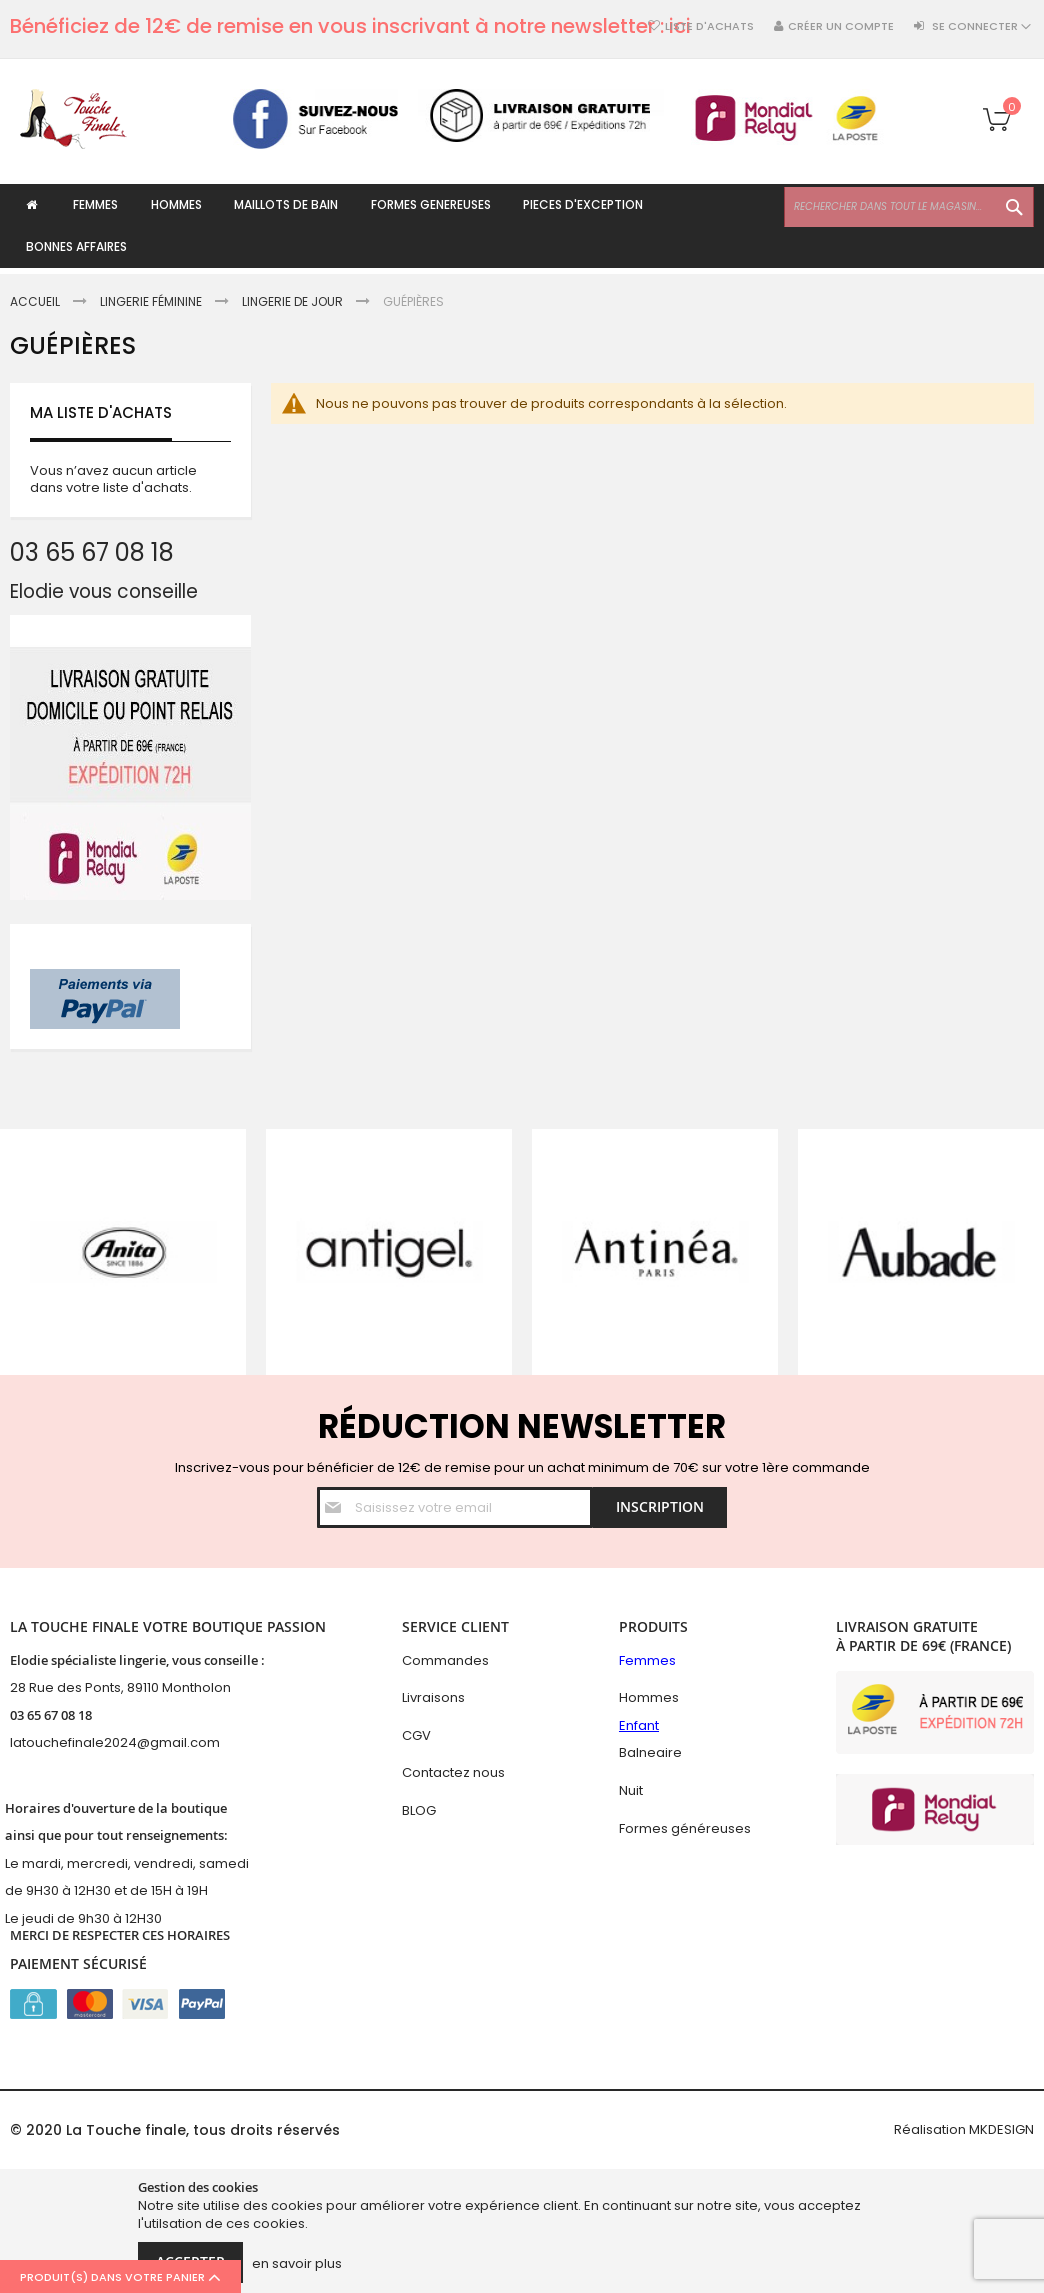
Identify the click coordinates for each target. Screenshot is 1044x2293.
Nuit (631, 1790)
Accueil (36, 301)
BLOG (419, 1810)
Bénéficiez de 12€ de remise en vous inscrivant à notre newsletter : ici (350, 26)
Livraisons (433, 1697)
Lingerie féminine (152, 301)
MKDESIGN (1001, 2129)
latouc (30, 1742)
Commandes (445, 1660)
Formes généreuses (685, 1828)
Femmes (647, 1660)
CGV (416, 1735)
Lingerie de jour (294, 301)
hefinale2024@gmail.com (135, 1742)
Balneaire (650, 1752)
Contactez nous (453, 1772)
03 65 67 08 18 (51, 1715)
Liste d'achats (709, 26)
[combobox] (909, 207)
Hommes (649, 1697)
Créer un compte (841, 26)
